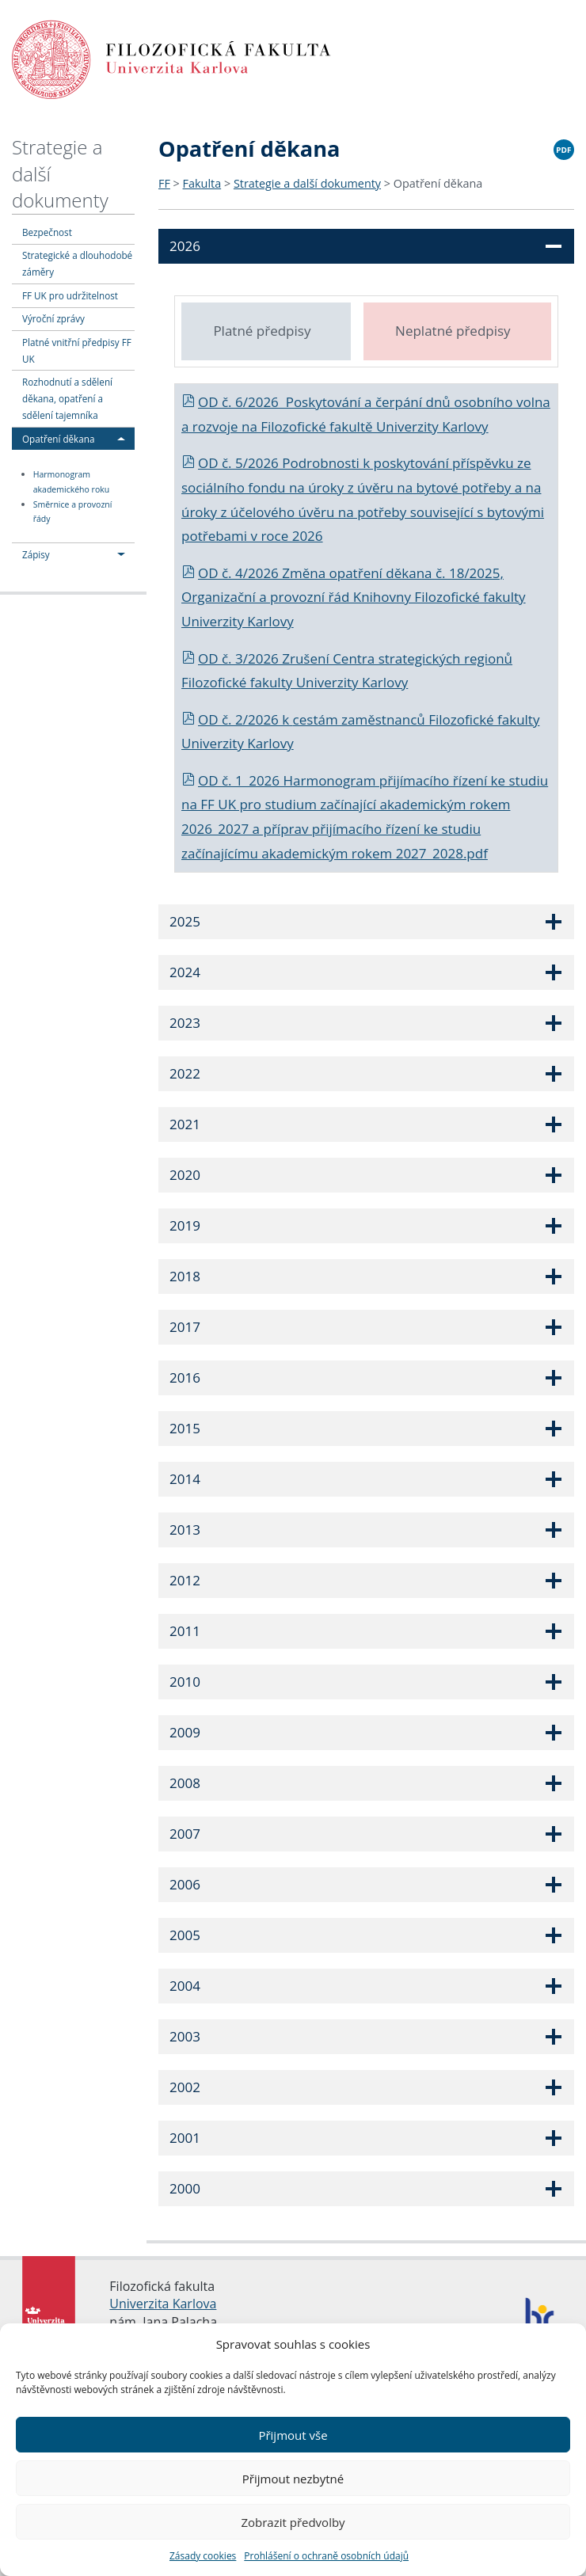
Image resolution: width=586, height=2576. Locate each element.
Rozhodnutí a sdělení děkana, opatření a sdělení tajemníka (67, 398)
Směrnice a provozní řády (72, 512)
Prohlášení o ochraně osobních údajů (326, 2556)
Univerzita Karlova (162, 2303)
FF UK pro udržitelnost (70, 295)
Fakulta (202, 183)
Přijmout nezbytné (293, 2479)
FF (164, 183)
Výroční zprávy (53, 318)
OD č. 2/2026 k (237, 719)
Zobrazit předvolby (292, 2522)
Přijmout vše (292, 2435)
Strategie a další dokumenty (307, 183)
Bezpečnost (47, 232)
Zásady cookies (202, 2556)
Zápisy (36, 554)
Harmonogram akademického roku (71, 482)
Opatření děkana (58, 438)
